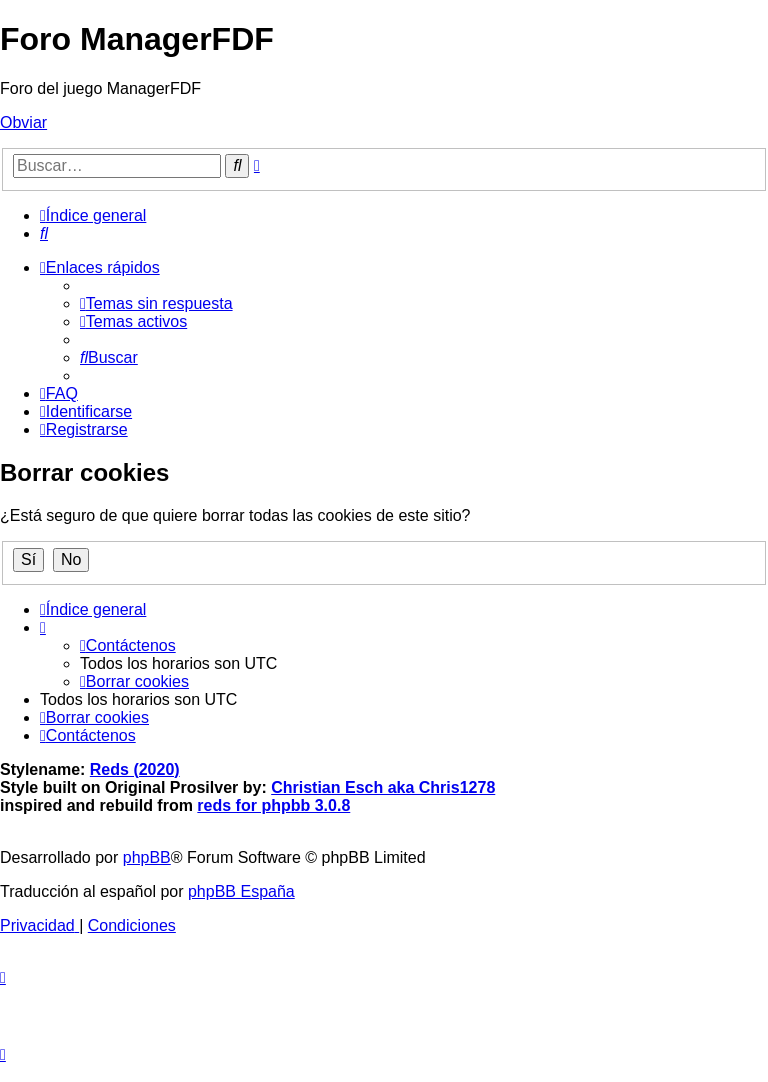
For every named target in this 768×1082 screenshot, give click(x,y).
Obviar (23, 122)
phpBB (147, 857)
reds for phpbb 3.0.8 (273, 805)
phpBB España (241, 891)
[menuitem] (44, 233)
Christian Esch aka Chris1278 (383, 787)
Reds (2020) (135, 769)
